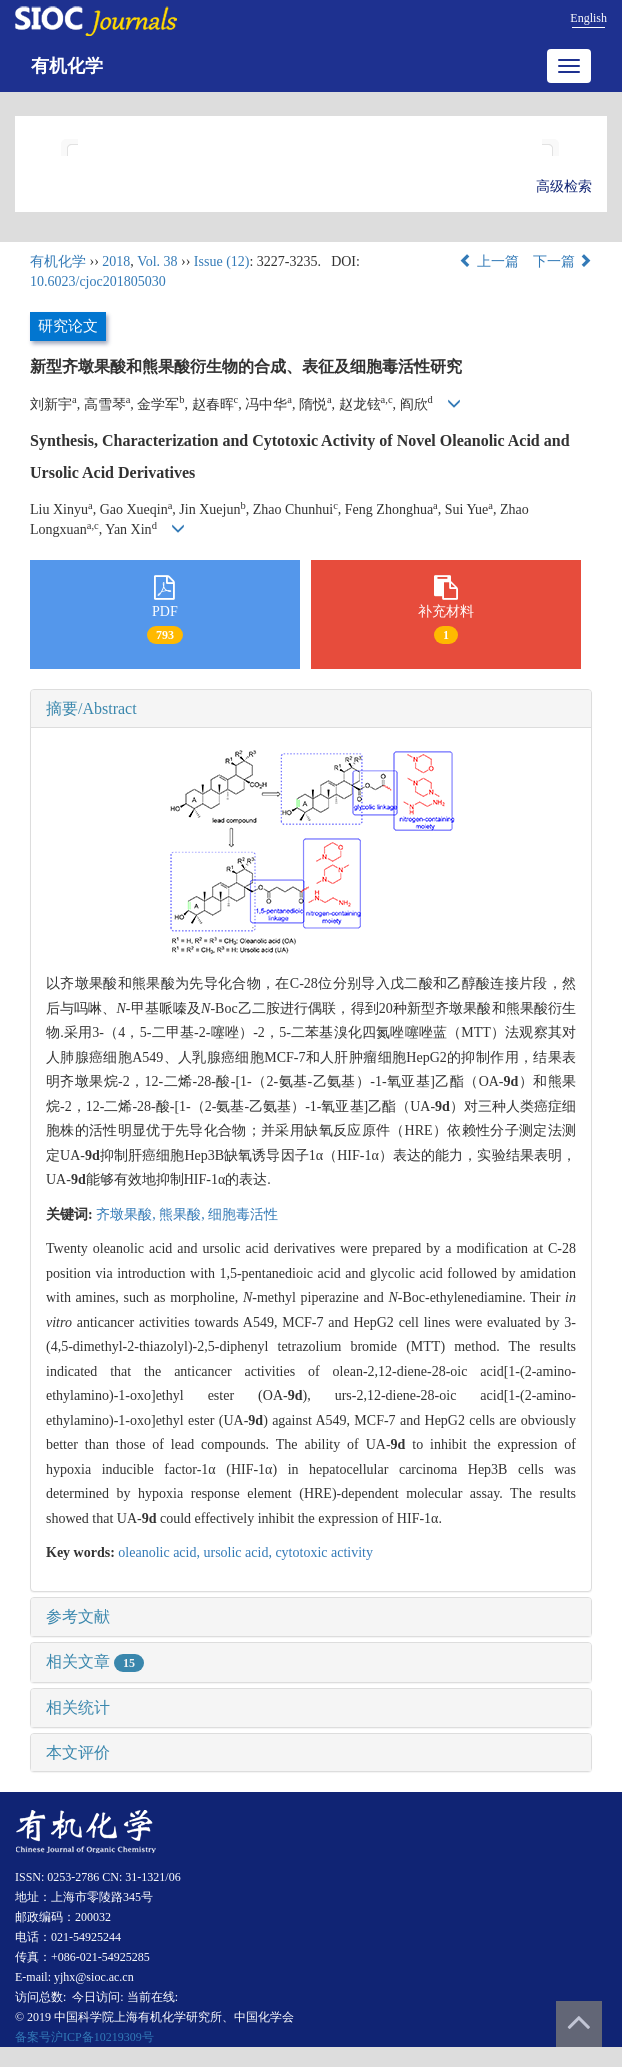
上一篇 (489, 261)
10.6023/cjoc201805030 (98, 281)
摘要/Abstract (91, 708)
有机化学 (67, 66)
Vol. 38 (157, 261)
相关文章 (95, 1661)
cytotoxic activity (324, 1552)
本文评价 (78, 1752)
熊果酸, (183, 1214)
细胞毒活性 (243, 1214)
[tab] (311, 709)
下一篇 (563, 261)
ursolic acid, (239, 1552)
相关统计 (78, 1707)
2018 (116, 261)
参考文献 (78, 1616)
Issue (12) (222, 261)
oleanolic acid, (160, 1552)
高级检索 (564, 186)
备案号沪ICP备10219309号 (84, 2037)
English (588, 18)
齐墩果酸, (127, 1214)
